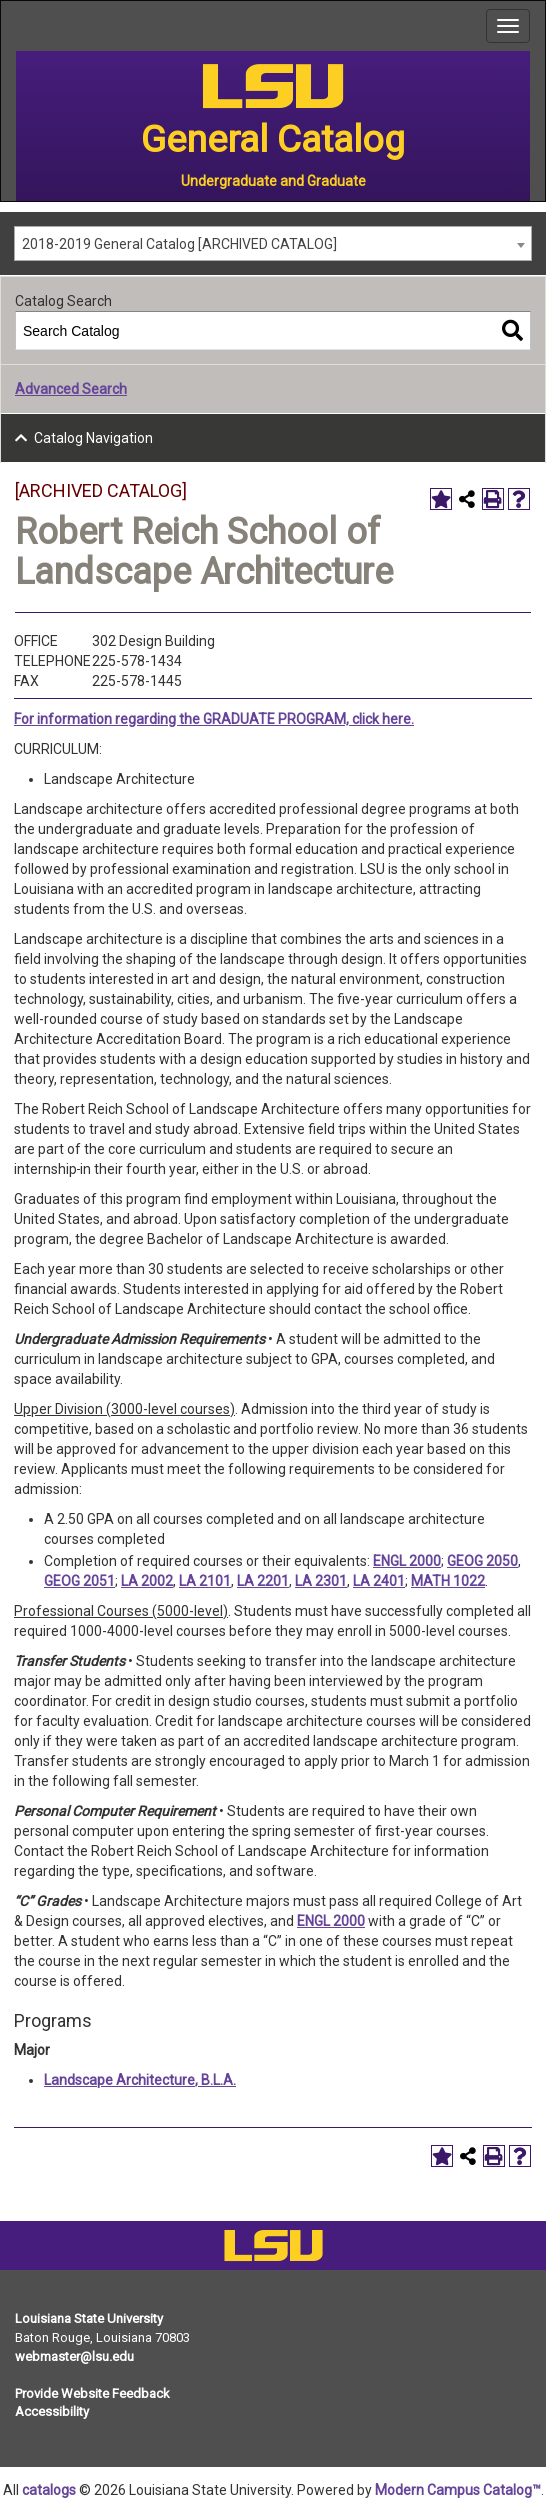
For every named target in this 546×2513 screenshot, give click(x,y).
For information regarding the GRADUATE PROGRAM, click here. (214, 719)
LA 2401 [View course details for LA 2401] (379, 1581)
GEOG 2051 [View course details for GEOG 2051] (79, 1581)
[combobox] (273, 243)
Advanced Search (71, 389)
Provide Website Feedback (92, 2393)
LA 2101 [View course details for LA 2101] (205, 1581)
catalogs (49, 2490)
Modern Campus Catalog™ (458, 2490)
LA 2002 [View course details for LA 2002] (147, 1581)
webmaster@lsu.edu (74, 2356)
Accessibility (52, 2411)
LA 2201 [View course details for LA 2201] (263, 1581)
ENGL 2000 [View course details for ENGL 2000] (407, 1561)
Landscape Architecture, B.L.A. (140, 2080)
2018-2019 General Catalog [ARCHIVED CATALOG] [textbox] (179, 244)
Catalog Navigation (93, 438)
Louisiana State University (89, 2318)
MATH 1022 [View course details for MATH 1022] (448, 1581)
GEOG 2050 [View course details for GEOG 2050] (482, 1561)
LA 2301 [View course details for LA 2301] (321, 1581)
